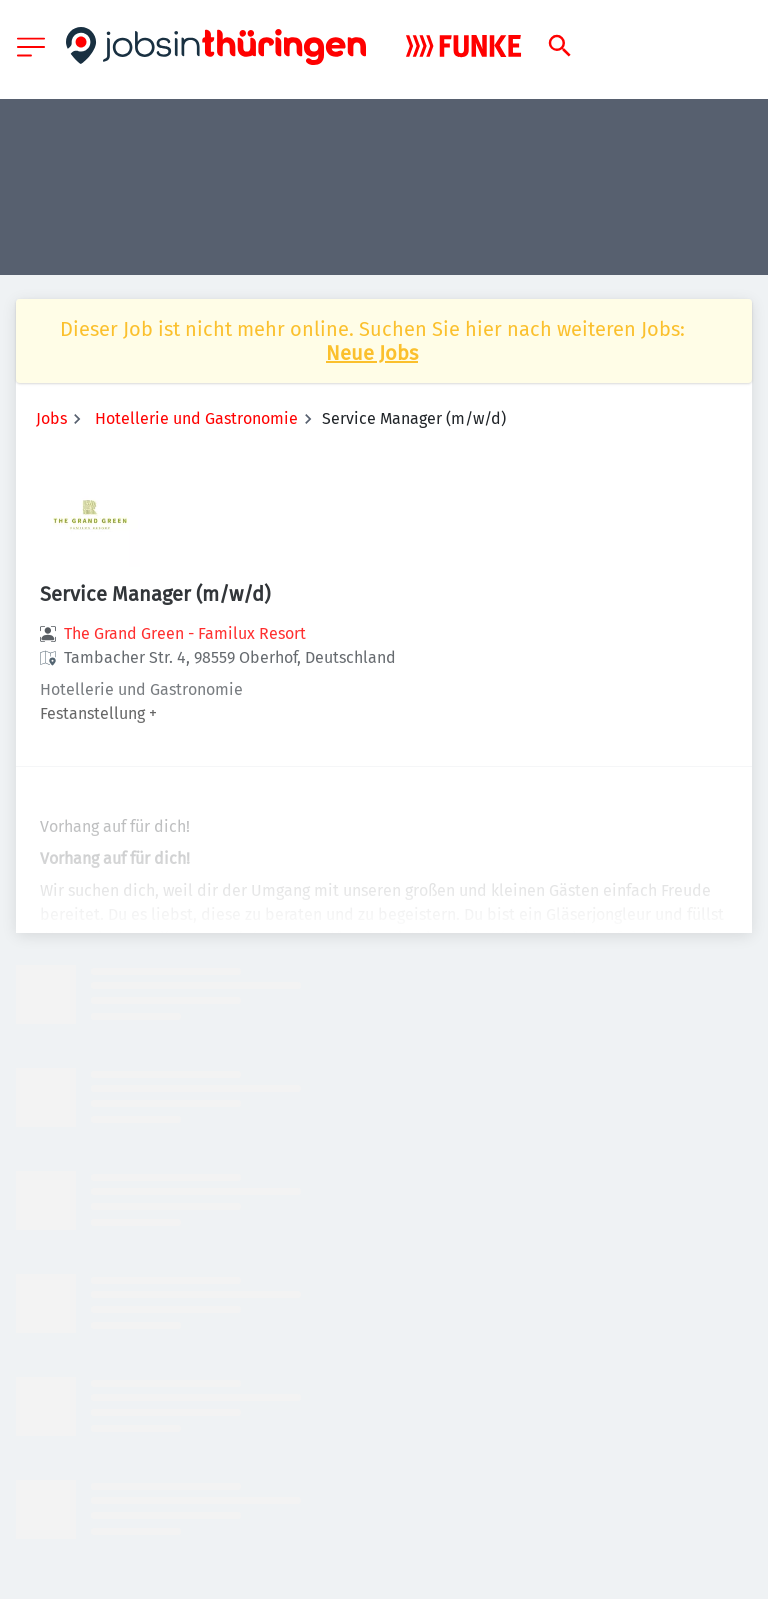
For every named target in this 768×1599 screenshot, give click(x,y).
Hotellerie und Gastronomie (196, 418)
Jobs (51, 418)
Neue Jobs (372, 353)
